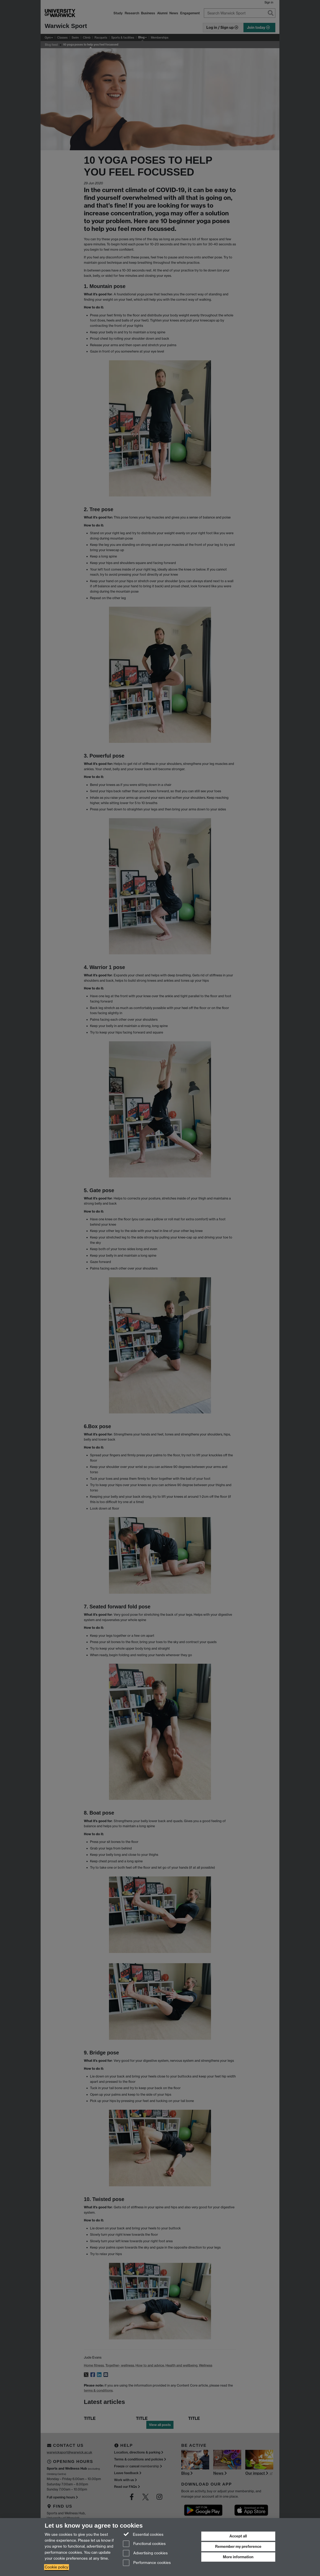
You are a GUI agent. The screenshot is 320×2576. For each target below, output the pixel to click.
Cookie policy (56, 2567)
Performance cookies (147, 2563)
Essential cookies (143, 2534)
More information (238, 2557)
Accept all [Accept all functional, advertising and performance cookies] (238, 2536)
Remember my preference (238, 2546)
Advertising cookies (145, 2553)
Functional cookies (144, 2544)
